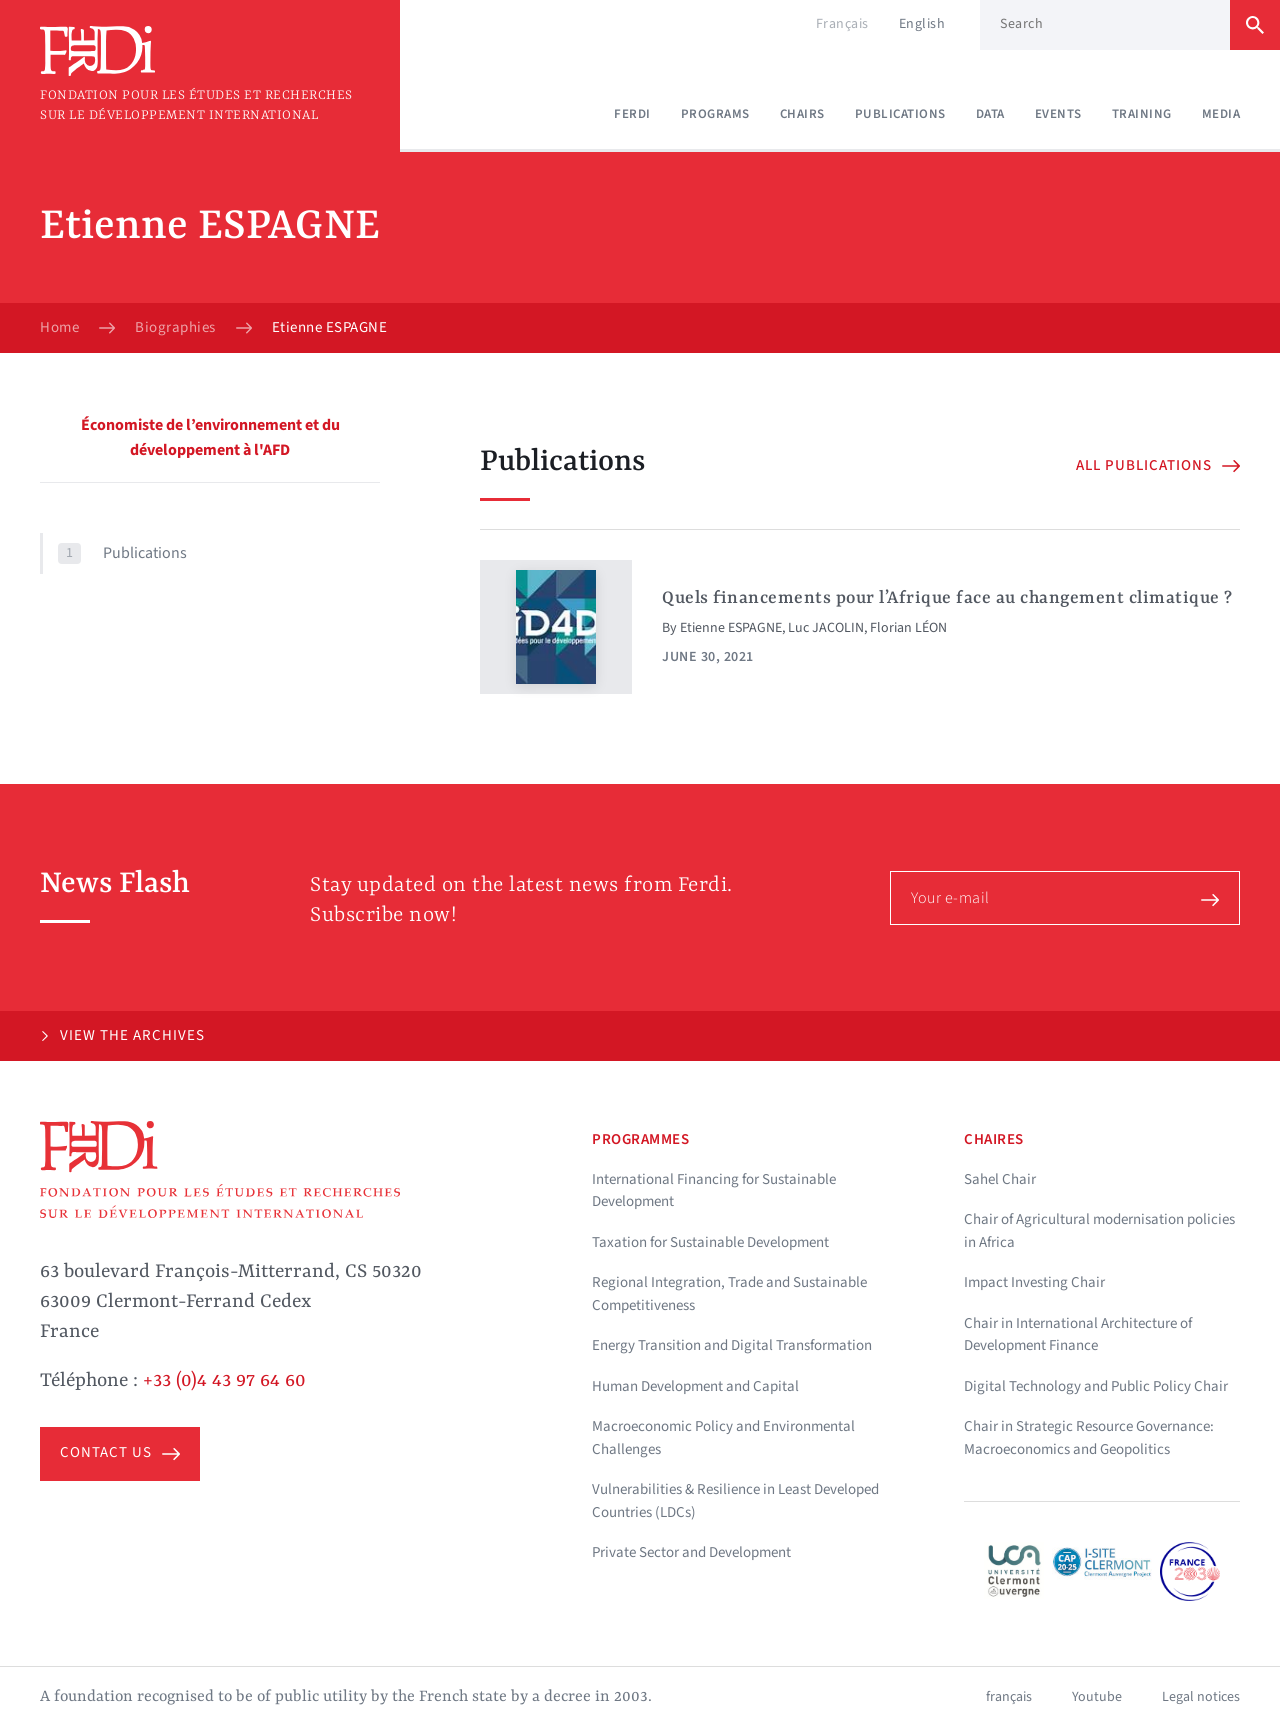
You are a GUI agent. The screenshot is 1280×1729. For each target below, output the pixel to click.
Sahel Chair (1000, 1179)
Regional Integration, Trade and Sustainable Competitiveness (729, 1294)
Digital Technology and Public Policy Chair (1096, 1386)
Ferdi (632, 114)
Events (1058, 114)
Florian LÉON (908, 628)
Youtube (1097, 1697)
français (1009, 1697)
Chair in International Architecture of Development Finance (1078, 1335)
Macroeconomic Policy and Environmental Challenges (723, 1438)
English (922, 24)
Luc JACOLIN (826, 628)
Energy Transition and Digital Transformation (732, 1345)
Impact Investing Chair (1034, 1282)
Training (1142, 114)
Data (990, 114)
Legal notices (1201, 1697)
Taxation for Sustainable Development (710, 1242)
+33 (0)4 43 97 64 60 (224, 1381)
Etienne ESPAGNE (731, 628)
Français (842, 24)
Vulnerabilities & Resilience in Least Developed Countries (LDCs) (735, 1501)
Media (1221, 114)
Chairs (802, 114)
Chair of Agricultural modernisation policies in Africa (1099, 1231)
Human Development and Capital (695, 1386)
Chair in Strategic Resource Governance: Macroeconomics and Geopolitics (1089, 1438)
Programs (715, 114)
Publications (900, 114)
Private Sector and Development (691, 1552)
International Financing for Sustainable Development (714, 1191)
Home (59, 328)
